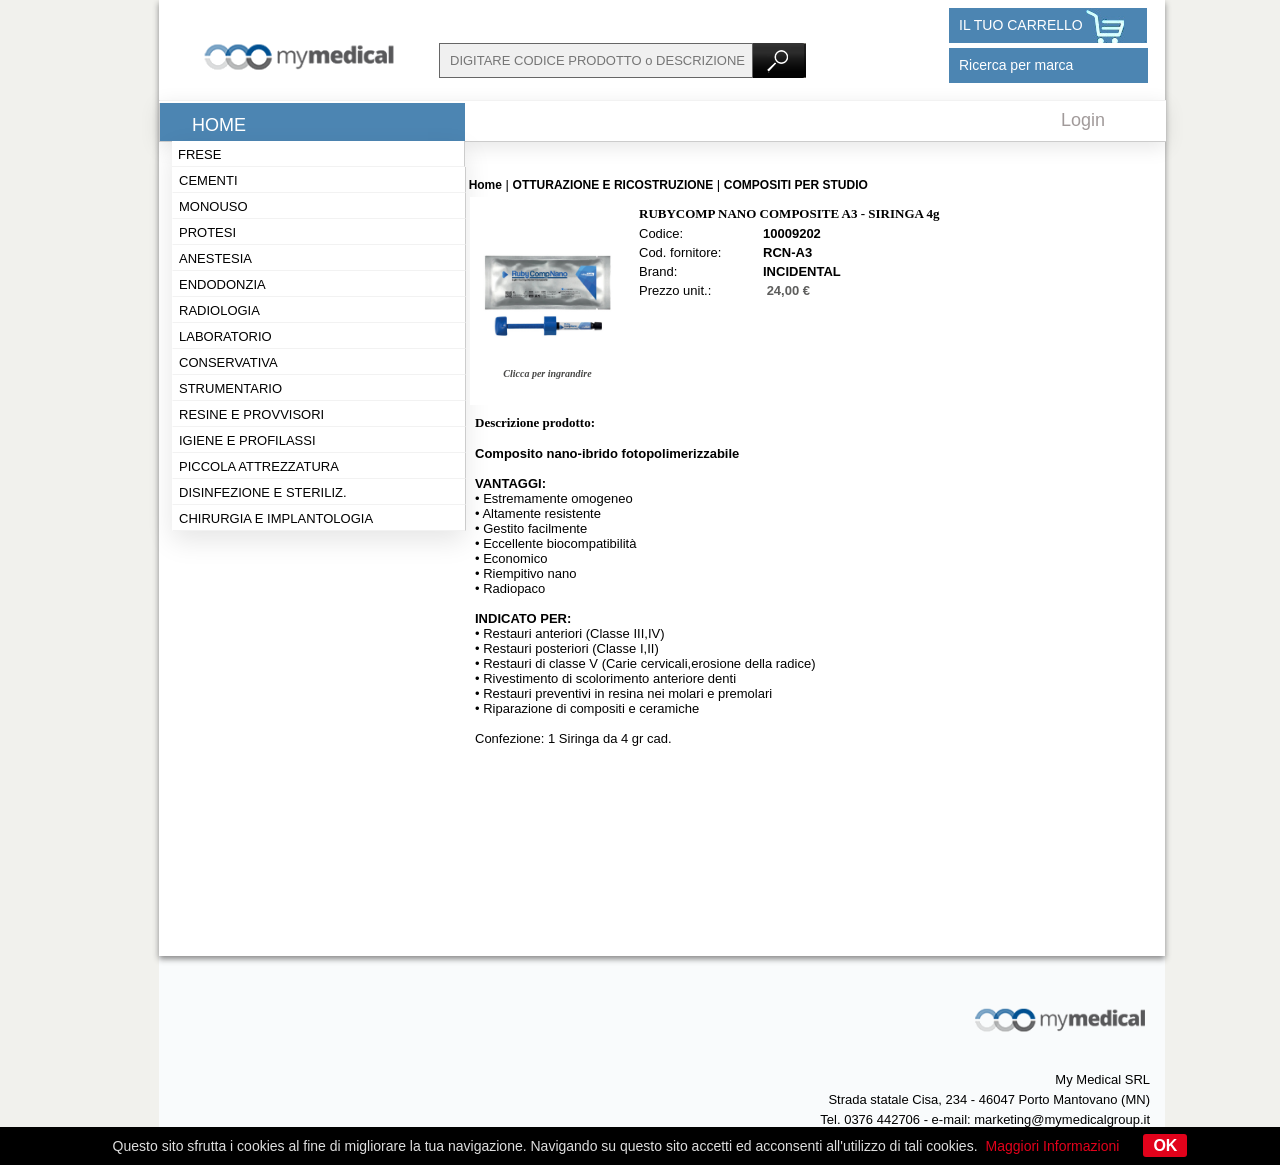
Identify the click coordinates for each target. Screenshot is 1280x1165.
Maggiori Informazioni (1053, 1146)
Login (1083, 120)
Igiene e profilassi (247, 440)
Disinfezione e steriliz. (263, 492)
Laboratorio (225, 336)
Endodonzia (222, 284)
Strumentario (230, 388)
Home (219, 125)
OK (1165, 1145)
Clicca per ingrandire (547, 373)
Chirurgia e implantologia (276, 518)
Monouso (213, 206)
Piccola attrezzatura (259, 466)
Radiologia (219, 310)
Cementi (208, 180)
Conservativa (228, 362)
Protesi (207, 232)
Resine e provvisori (251, 414)
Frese (199, 154)
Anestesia (215, 258)
